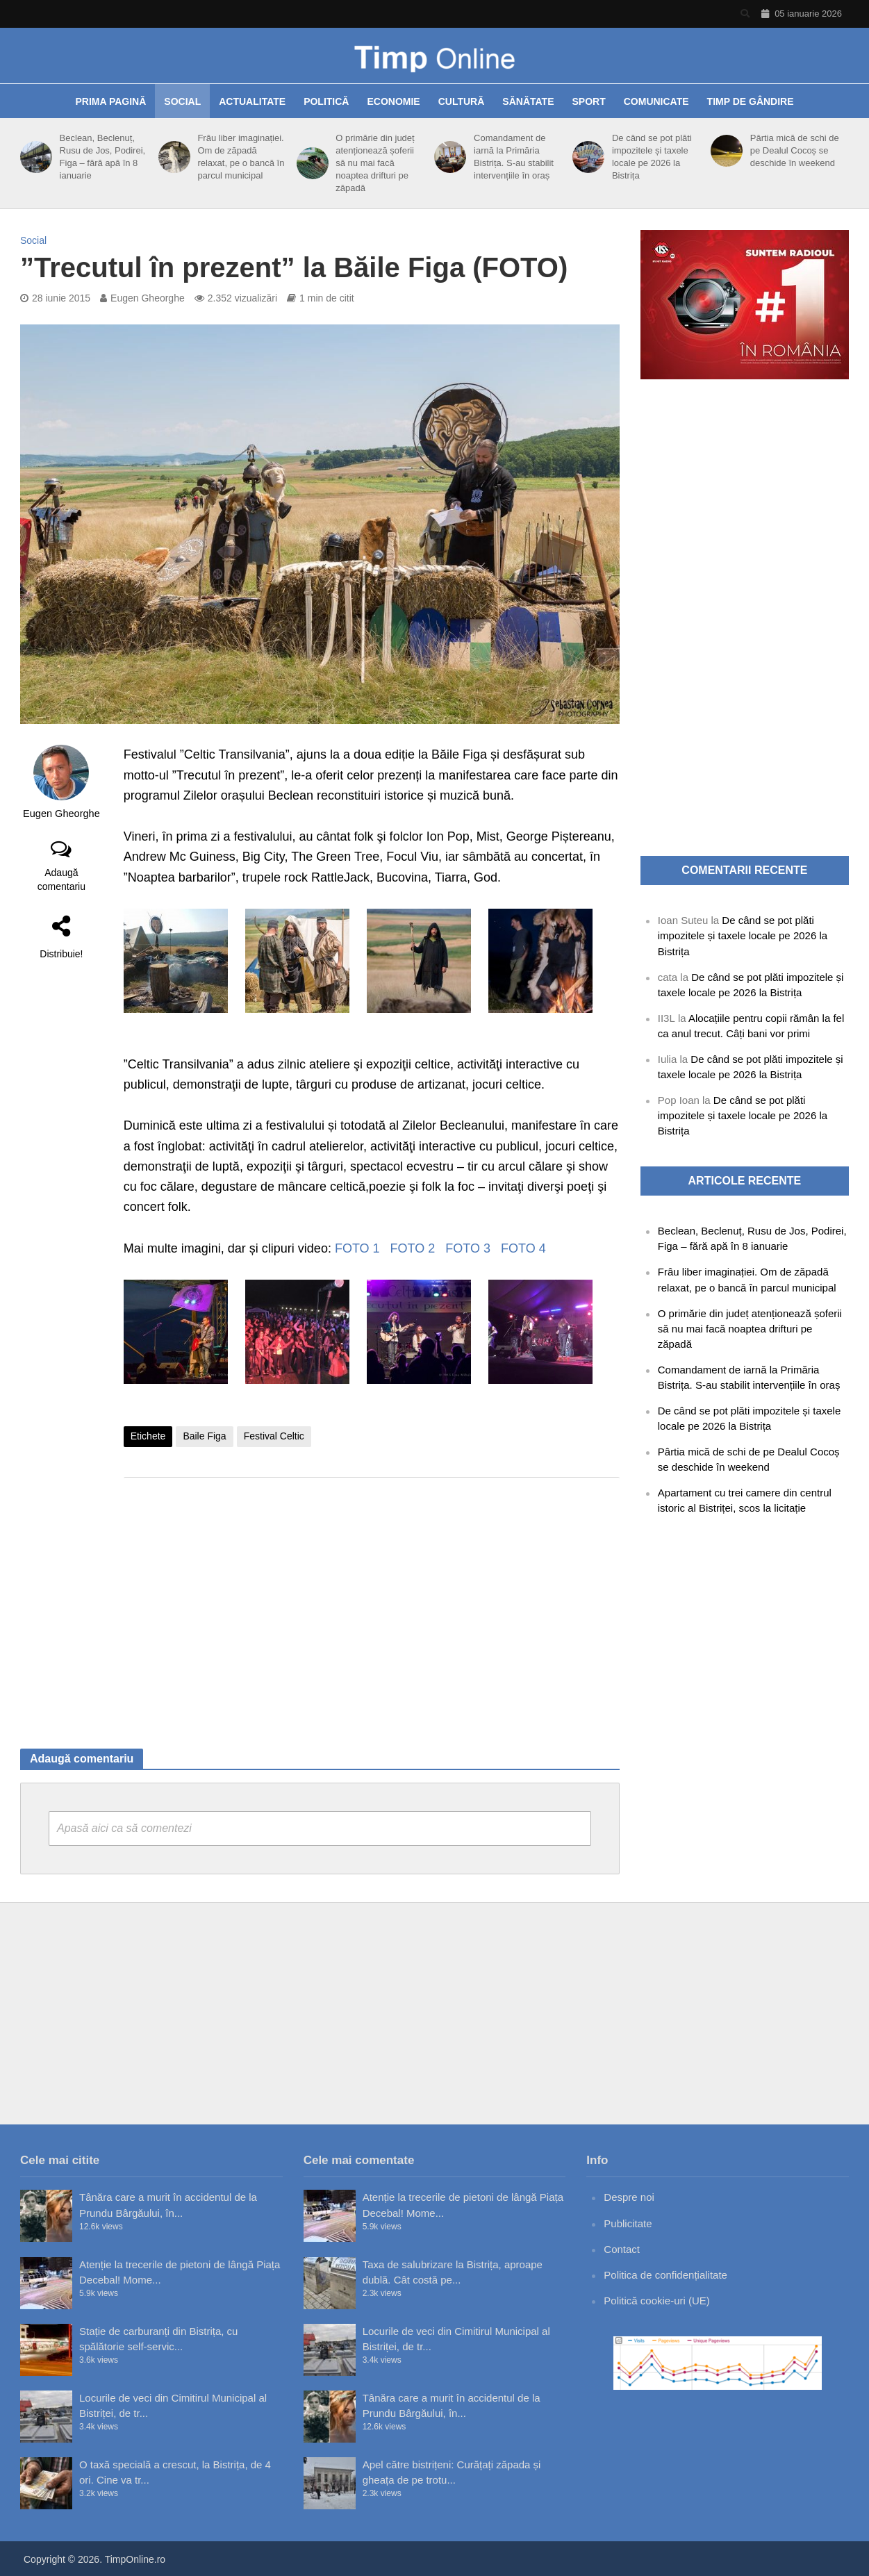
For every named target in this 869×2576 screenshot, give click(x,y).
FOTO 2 (413, 1248)
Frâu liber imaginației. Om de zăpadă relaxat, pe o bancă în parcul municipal (240, 157)
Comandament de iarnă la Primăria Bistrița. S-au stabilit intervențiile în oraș (514, 157)
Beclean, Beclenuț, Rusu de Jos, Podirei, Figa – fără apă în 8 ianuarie (103, 157)
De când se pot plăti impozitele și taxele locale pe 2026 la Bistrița (652, 157)
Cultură (461, 101)
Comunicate (656, 101)
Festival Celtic (274, 1436)
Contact (622, 2249)
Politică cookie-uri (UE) (657, 2300)
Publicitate (628, 2223)
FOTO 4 (523, 1248)
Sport (589, 101)
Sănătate (528, 101)
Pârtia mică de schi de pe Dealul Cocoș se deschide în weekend (794, 150)
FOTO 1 (357, 1248)
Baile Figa (204, 1436)
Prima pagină (110, 101)
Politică (326, 101)
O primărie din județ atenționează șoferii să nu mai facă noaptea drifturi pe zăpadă (375, 163)
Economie (393, 101)
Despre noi (629, 2197)
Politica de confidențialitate (665, 2275)
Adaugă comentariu (61, 879)
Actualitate (252, 101)
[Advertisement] (372, 1599)
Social (182, 101)
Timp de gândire (750, 101)
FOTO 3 (467, 1248)
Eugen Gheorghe (147, 298)
